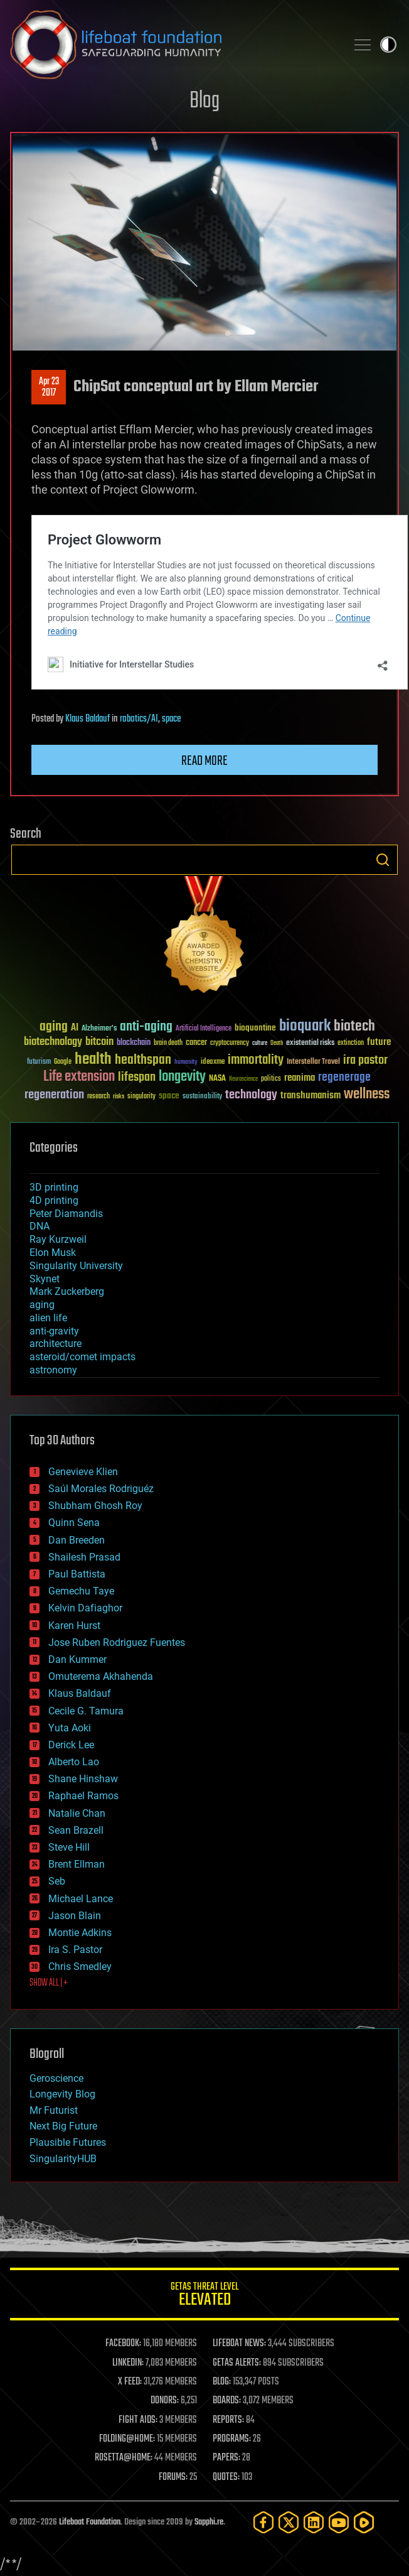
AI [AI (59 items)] (74, 1028)
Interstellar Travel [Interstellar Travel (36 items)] (313, 1062)
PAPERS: (226, 2458)
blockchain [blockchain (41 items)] (134, 1043)
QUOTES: (226, 2477)
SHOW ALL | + (48, 1983)
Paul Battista (76, 1574)
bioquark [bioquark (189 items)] (305, 1026)
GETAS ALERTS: (237, 2363)
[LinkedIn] (314, 2522)
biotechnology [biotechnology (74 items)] (53, 1042)
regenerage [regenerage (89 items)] (344, 1078)
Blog (204, 101)
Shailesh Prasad (84, 1557)
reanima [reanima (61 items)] (299, 1078)
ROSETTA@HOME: (123, 2458)
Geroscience (56, 2078)
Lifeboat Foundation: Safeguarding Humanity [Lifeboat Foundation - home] (173, 44)
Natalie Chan (76, 1813)
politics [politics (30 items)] (271, 1079)
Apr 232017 (49, 387)
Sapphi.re (208, 2522)
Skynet (44, 1279)
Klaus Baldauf (87, 719)
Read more (204, 761)
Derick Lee (71, 1745)
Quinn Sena (74, 1523)
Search (383, 860)
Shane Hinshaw (83, 1779)
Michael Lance (80, 1899)
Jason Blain (74, 1916)
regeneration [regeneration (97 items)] (54, 1095)
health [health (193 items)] (93, 1060)
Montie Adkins (80, 1933)
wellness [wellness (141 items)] (367, 1094)
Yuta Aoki (69, 1728)
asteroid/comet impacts (82, 1357)
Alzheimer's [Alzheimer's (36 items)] (99, 1029)
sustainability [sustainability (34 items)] (202, 1097)
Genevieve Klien (83, 1472)
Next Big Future (63, 2126)
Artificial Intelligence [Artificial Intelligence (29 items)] (203, 1029)
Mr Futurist (53, 2110)
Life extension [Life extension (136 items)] (79, 1077)
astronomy (53, 1370)
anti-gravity (54, 1331)
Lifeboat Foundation (89, 2522)
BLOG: (222, 2382)
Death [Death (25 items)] (276, 1043)
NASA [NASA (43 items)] (217, 1079)
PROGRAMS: (232, 2439)
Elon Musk (52, 1252)
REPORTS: (228, 2420)
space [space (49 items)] (169, 1095)
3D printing (53, 1187)
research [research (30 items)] (98, 1097)
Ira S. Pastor (75, 1950)
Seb (56, 1881)
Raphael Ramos (83, 1796)
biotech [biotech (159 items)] (354, 1026)
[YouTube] (339, 2522)
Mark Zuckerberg (66, 1291)
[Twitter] (289, 2522)
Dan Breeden (76, 1540)
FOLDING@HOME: (127, 2439)
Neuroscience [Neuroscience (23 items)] (243, 1079)
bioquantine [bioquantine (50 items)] (255, 1027)
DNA (39, 1226)
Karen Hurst (74, 1626)
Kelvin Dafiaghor (85, 1608)
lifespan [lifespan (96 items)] (137, 1077)
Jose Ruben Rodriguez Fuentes (116, 1642)
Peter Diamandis (66, 1214)
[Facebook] (263, 2522)
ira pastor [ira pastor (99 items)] (365, 1060)
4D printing (53, 1200)
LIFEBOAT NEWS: (239, 2343)
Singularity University (76, 1266)
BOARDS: (227, 2401)
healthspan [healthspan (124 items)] (143, 1060)
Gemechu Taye (81, 1591)
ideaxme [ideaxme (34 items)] (213, 1062)
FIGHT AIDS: (138, 2420)
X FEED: (130, 2382)
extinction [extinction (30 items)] (350, 1043)
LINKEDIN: (128, 2363)
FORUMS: (173, 2477)
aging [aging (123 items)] (54, 1027)
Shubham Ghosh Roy (95, 1506)
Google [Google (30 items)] (63, 1062)
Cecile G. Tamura (86, 1711)
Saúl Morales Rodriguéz (101, 1489)
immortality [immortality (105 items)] (256, 1060)
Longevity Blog (62, 2094)
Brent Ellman (76, 1864)
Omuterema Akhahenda (100, 1676)
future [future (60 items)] (379, 1042)
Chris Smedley (80, 1967)
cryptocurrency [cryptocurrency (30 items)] (229, 1043)
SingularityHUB (63, 2159)
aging (42, 1305)
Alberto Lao (73, 1762)
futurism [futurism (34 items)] (39, 1062)
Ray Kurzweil (58, 1239)
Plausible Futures (67, 2142)
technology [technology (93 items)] (251, 1095)
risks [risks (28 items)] (118, 1096)
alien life (48, 1318)
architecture (55, 1344)
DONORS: (165, 2401)
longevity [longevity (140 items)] (182, 1077)
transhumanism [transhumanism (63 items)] (310, 1095)
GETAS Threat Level (204, 2296)
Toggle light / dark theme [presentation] (388, 44)
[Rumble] (364, 2522)
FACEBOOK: (123, 2343)
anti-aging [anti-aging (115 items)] (146, 1027)
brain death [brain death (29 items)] (168, 1043)
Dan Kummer (77, 1659)
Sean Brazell (76, 1830)
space (171, 719)
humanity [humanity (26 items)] (186, 1062)
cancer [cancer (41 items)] (196, 1043)
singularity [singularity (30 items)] (141, 1097)
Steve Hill (69, 1847)
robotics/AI (139, 719)
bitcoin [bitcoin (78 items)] (99, 1042)
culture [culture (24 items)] (259, 1043)
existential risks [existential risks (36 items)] (310, 1043)
